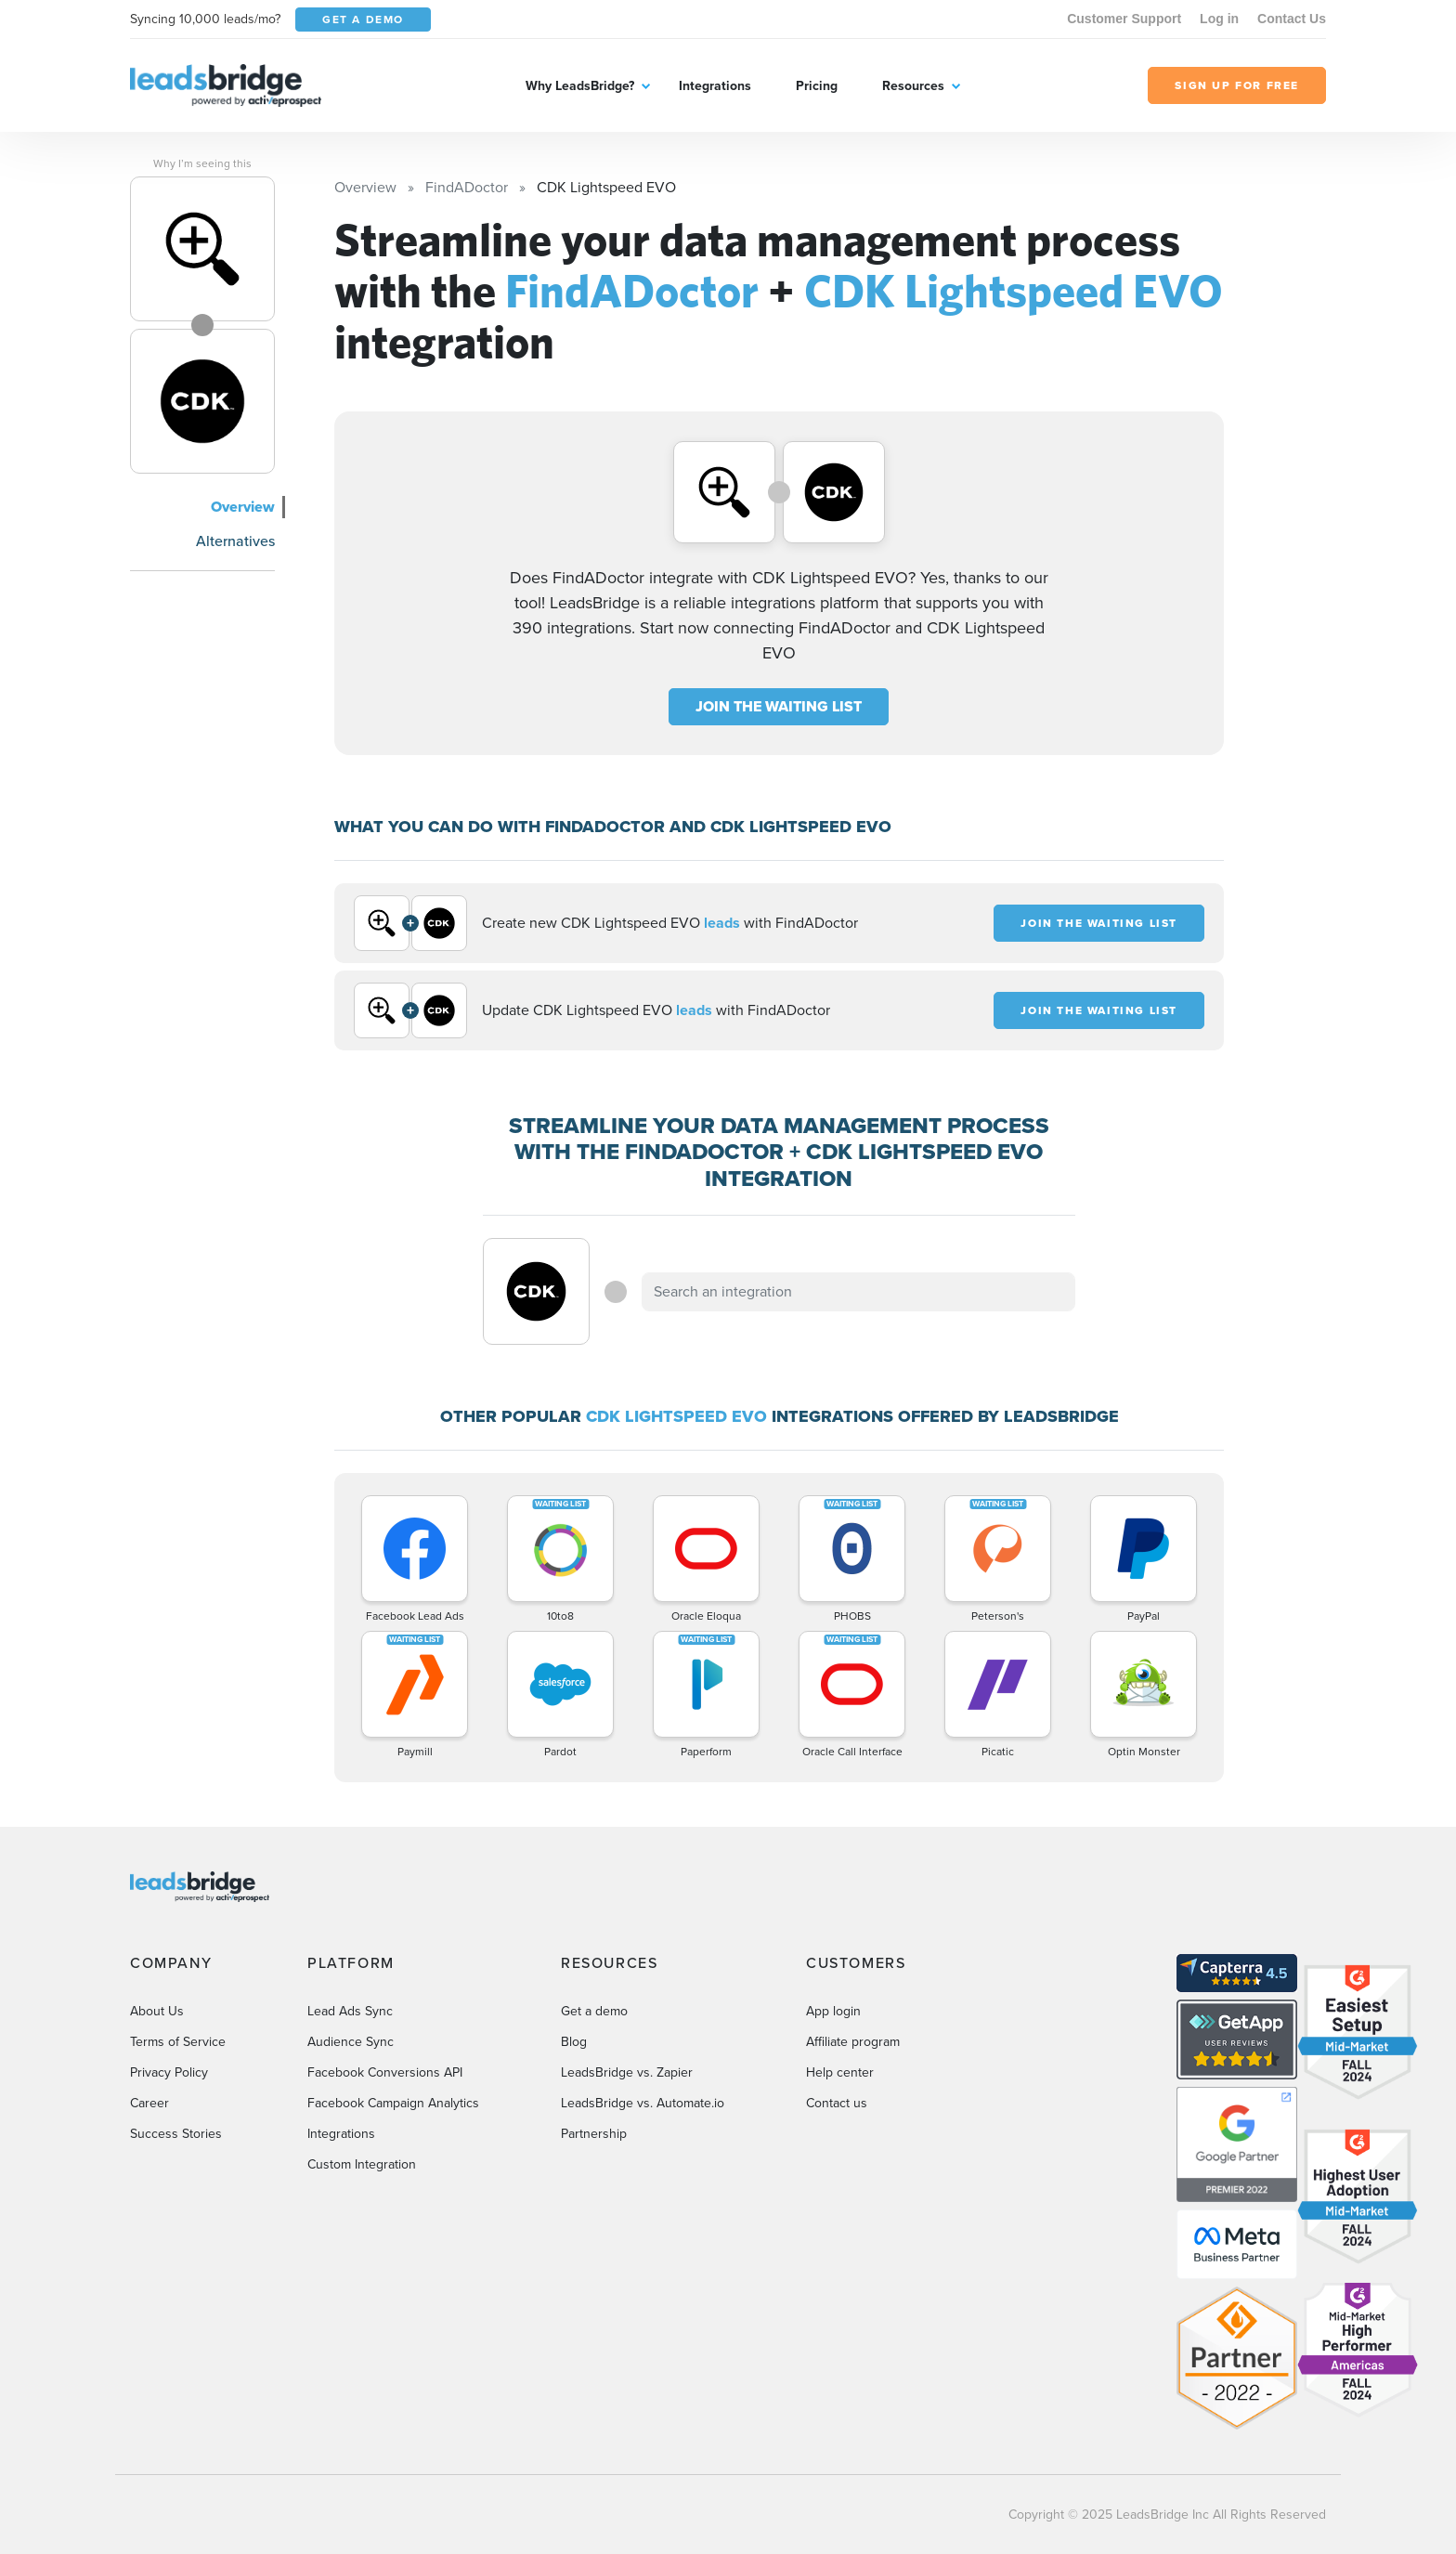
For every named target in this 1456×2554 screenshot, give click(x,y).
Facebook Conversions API (384, 2072)
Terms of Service (178, 2042)
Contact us (836, 2103)
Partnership (594, 2134)
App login (833, 2011)
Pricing (817, 86)
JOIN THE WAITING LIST (779, 706)
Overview (243, 506)
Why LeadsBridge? (580, 86)
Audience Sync (350, 2042)
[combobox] (859, 1291)
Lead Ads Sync (350, 2011)
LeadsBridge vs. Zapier (627, 2072)
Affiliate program (853, 2042)
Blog (574, 2042)
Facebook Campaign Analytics (393, 2103)
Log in (1219, 18)
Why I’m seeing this (202, 163)
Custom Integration (361, 2164)
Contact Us (1291, 18)
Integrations (715, 86)
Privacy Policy (169, 2072)
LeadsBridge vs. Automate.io (642, 2103)
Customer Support (1124, 18)
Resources (913, 86)
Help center (840, 2072)
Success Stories (176, 2134)
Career (149, 2103)
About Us (157, 2011)
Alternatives (235, 540)
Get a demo (594, 2011)
